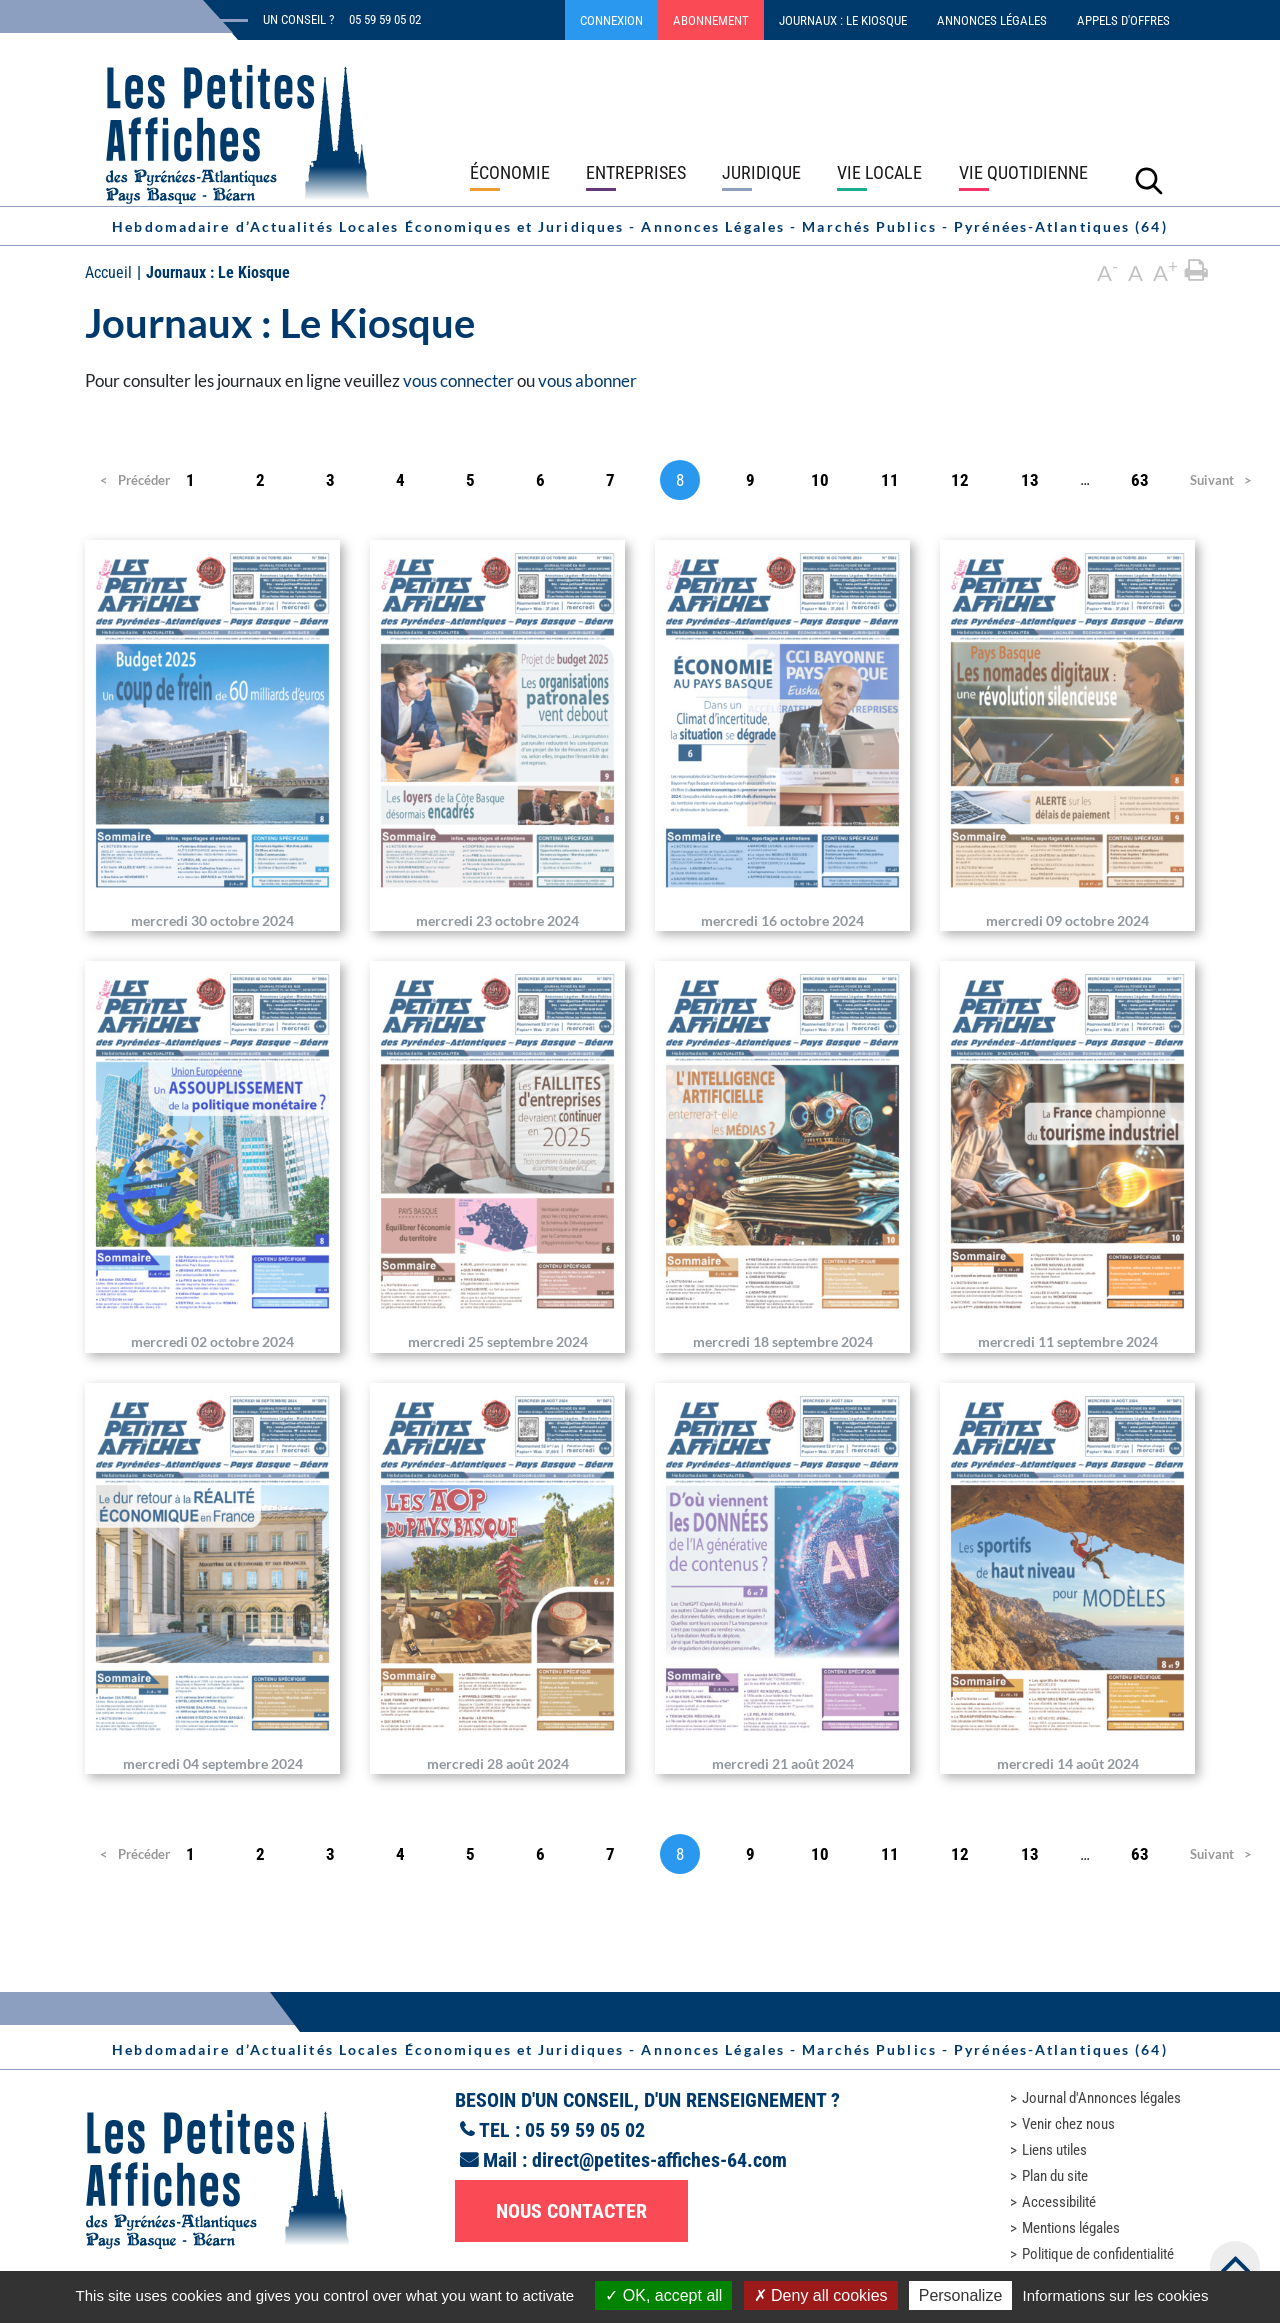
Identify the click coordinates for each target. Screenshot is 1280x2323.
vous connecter (458, 380)
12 (960, 480)
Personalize (961, 2295)
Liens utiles (1054, 2150)
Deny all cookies (821, 2295)
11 (890, 480)
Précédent (129, 480)
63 (1140, 480)
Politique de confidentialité (1098, 2254)
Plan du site (1055, 2176)
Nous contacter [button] (571, 2211)
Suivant (1210, 480)
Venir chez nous (1068, 2124)
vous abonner (587, 380)
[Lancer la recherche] (1149, 180)
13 (1030, 480)
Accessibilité (1059, 2202)
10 (820, 480)
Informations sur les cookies (1115, 2295)
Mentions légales (1071, 2228)
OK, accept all (663, 2295)
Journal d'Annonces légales (1101, 2098)
